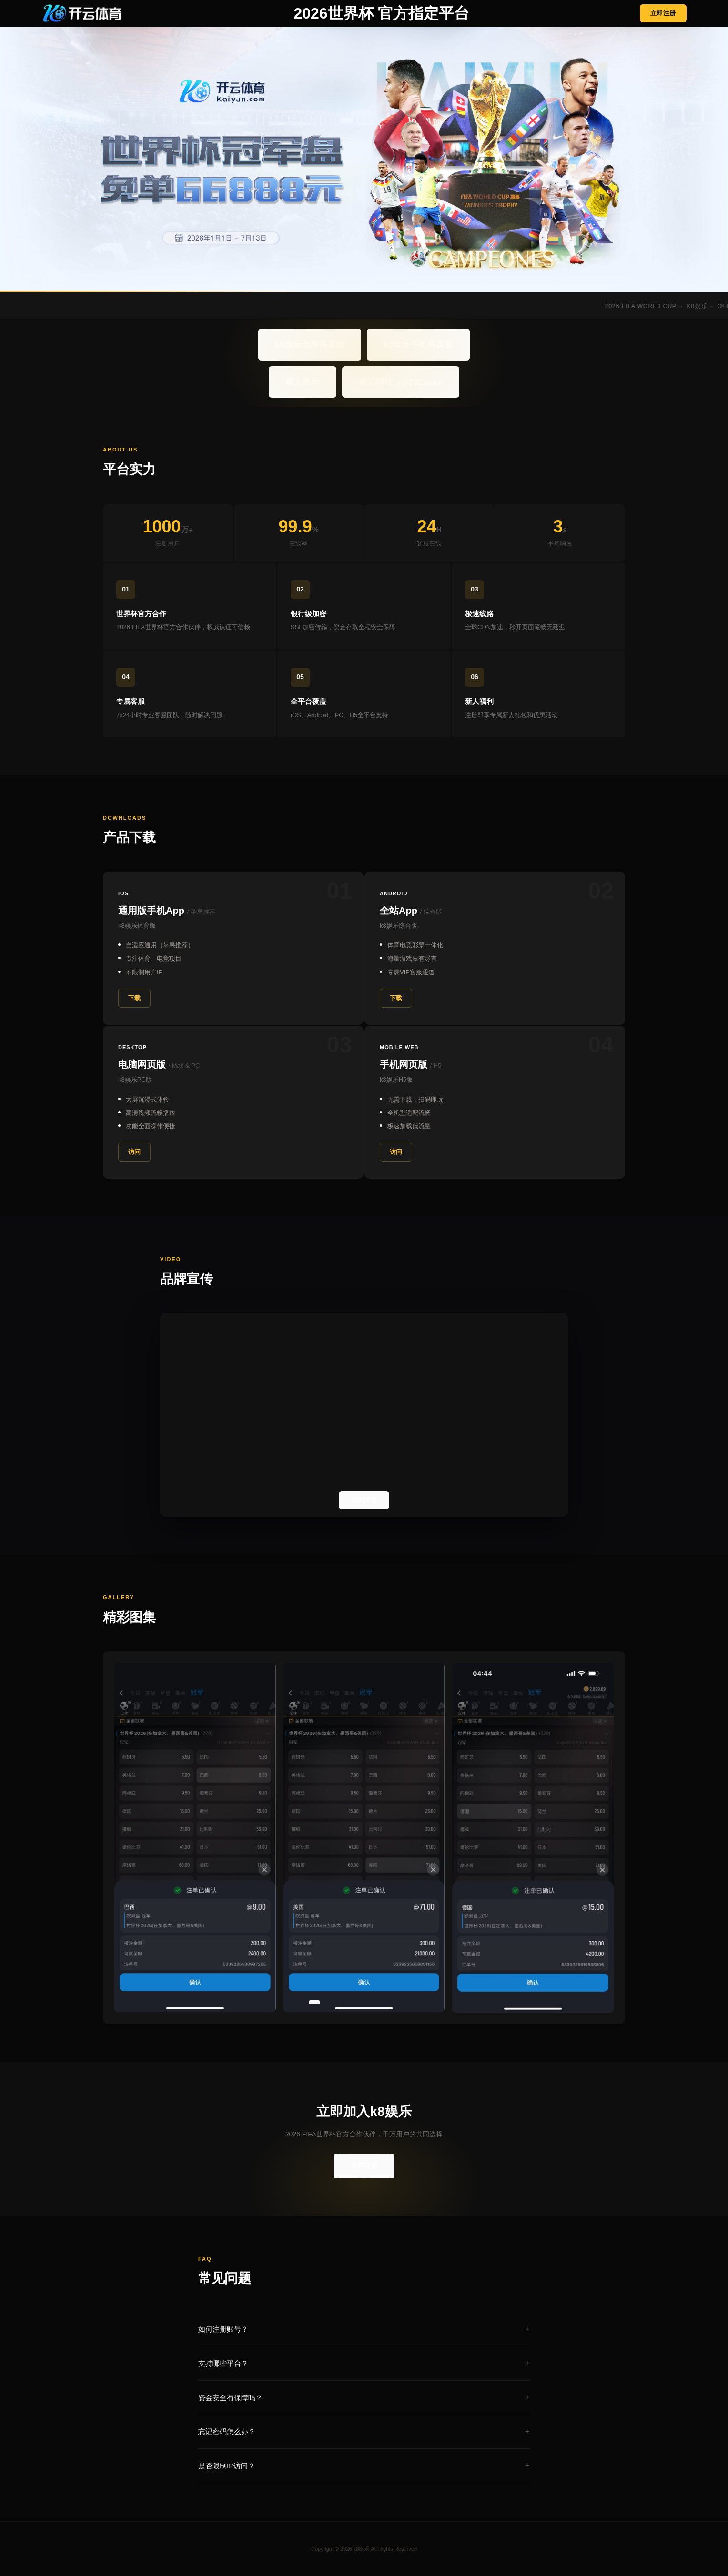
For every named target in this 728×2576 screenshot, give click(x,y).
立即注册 (663, 13)
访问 (134, 1151)
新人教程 (302, 382)
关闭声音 (364, 1500)
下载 (134, 998)
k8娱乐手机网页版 (418, 344)
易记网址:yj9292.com (400, 382)
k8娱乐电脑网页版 (309, 344)
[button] (314, 2002)
